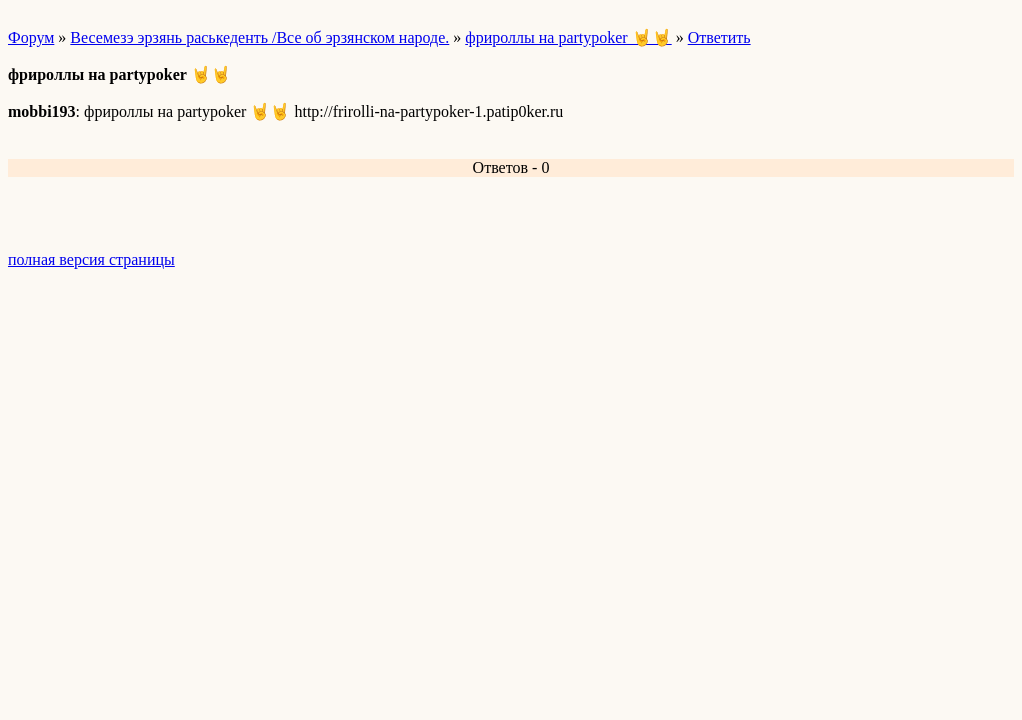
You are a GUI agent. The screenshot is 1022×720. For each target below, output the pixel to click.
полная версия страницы (91, 259)
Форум (31, 37)
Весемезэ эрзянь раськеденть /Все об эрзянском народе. (259, 37)
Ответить (719, 37)
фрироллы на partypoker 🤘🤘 (568, 37)
